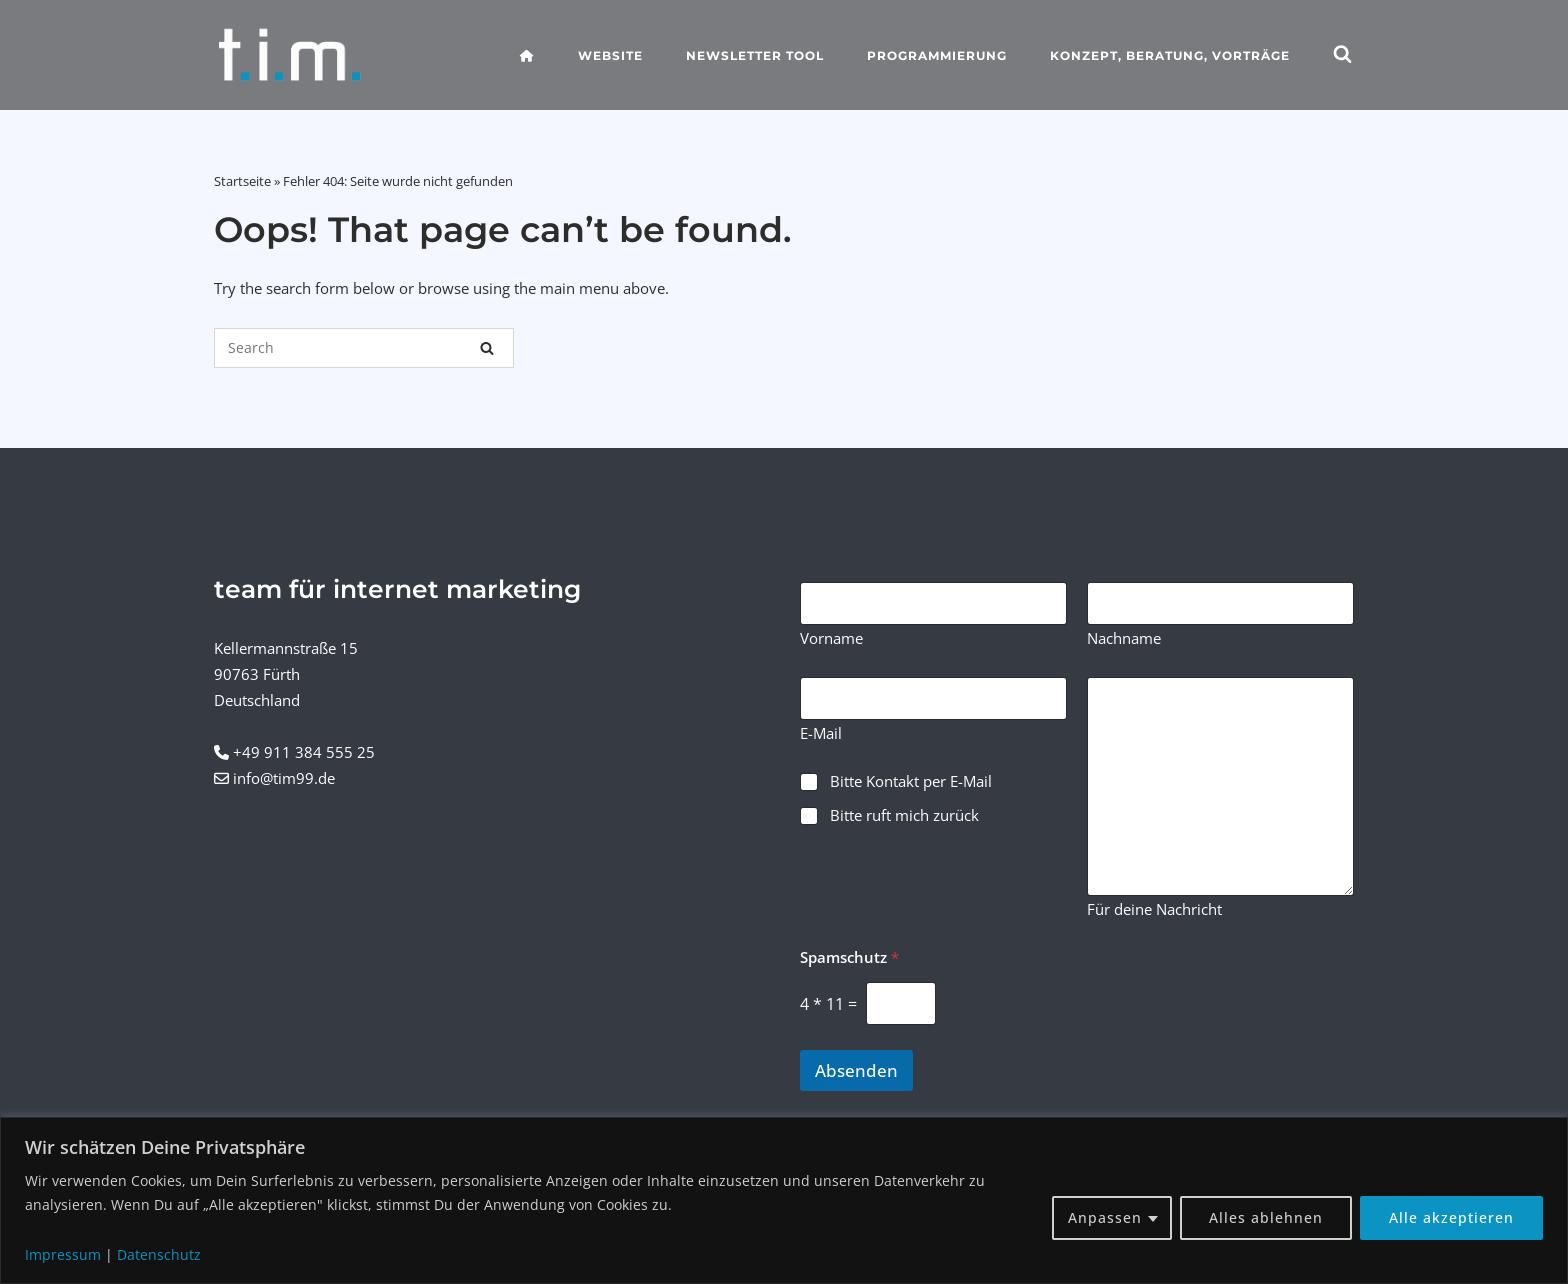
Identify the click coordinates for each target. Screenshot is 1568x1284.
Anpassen (1105, 1217)
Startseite (242, 181)
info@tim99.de (284, 778)
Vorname (831, 638)
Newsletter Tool (755, 55)
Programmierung (937, 55)
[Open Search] (1342, 55)
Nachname (1124, 638)
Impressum (63, 1254)
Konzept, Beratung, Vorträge (1170, 55)
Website (610, 55)
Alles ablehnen (1266, 1217)
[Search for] (364, 348)
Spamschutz (849, 957)
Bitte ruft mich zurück (904, 815)
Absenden (856, 1070)
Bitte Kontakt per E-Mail (911, 781)
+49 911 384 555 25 (304, 752)
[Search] (487, 348)
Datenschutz (159, 1254)
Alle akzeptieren (1451, 1217)
